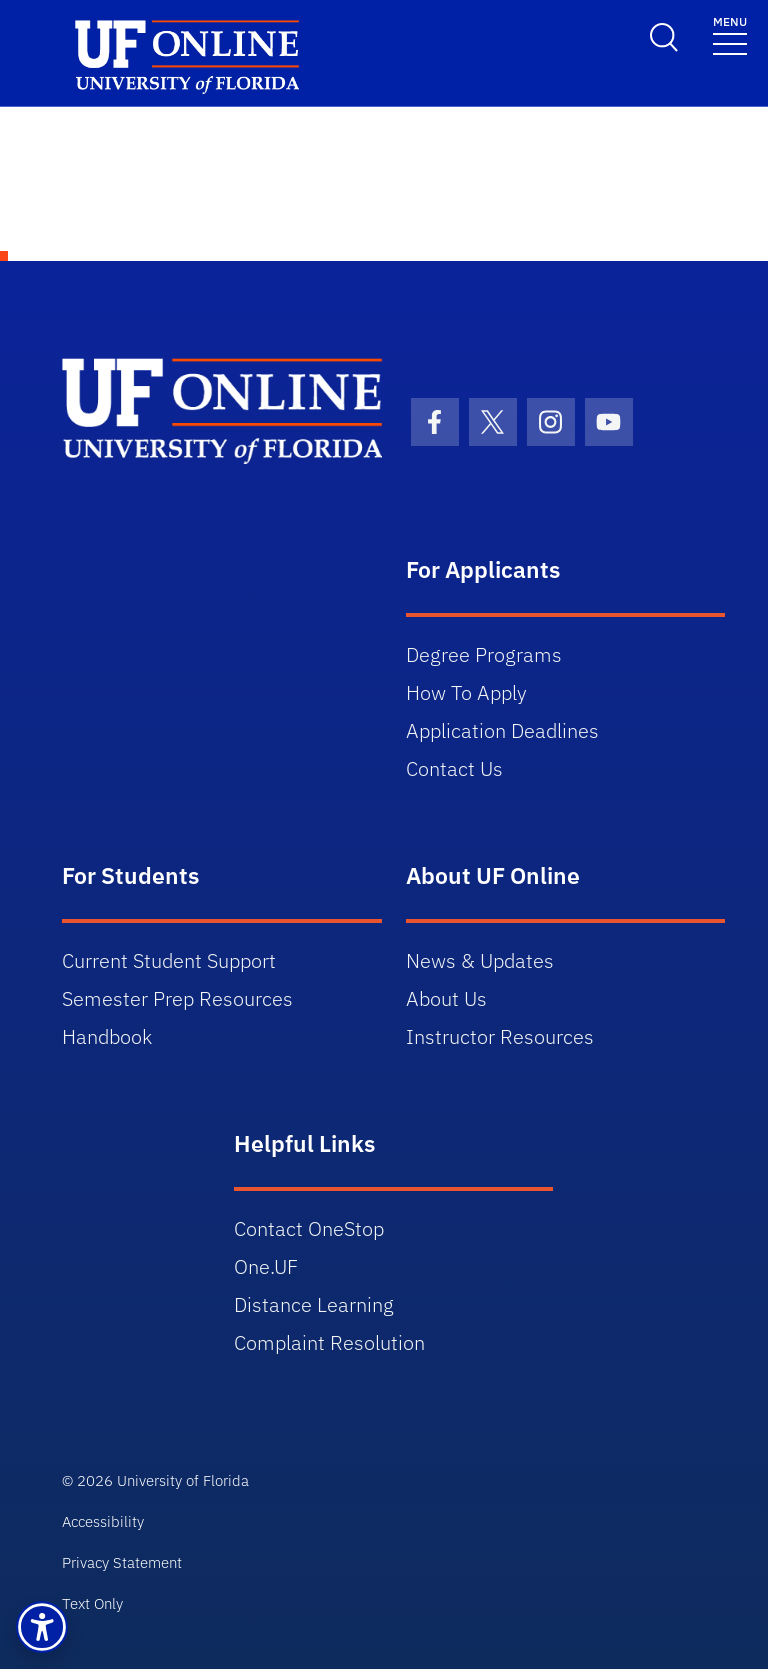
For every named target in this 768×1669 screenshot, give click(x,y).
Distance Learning (314, 1304)
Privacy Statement (122, 1562)
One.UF (266, 1266)
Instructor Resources (500, 1036)
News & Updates (480, 960)
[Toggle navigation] (730, 34)
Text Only (92, 1603)
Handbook (107, 1036)
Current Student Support (169, 960)
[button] (42, 1627)
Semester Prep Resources (177, 998)
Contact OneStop (309, 1228)
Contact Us (454, 768)
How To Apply (466, 692)
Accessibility (103, 1521)
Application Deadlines (502, 730)
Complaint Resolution (329, 1342)
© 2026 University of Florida (155, 1480)
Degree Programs (484, 654)
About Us (446, 998)
